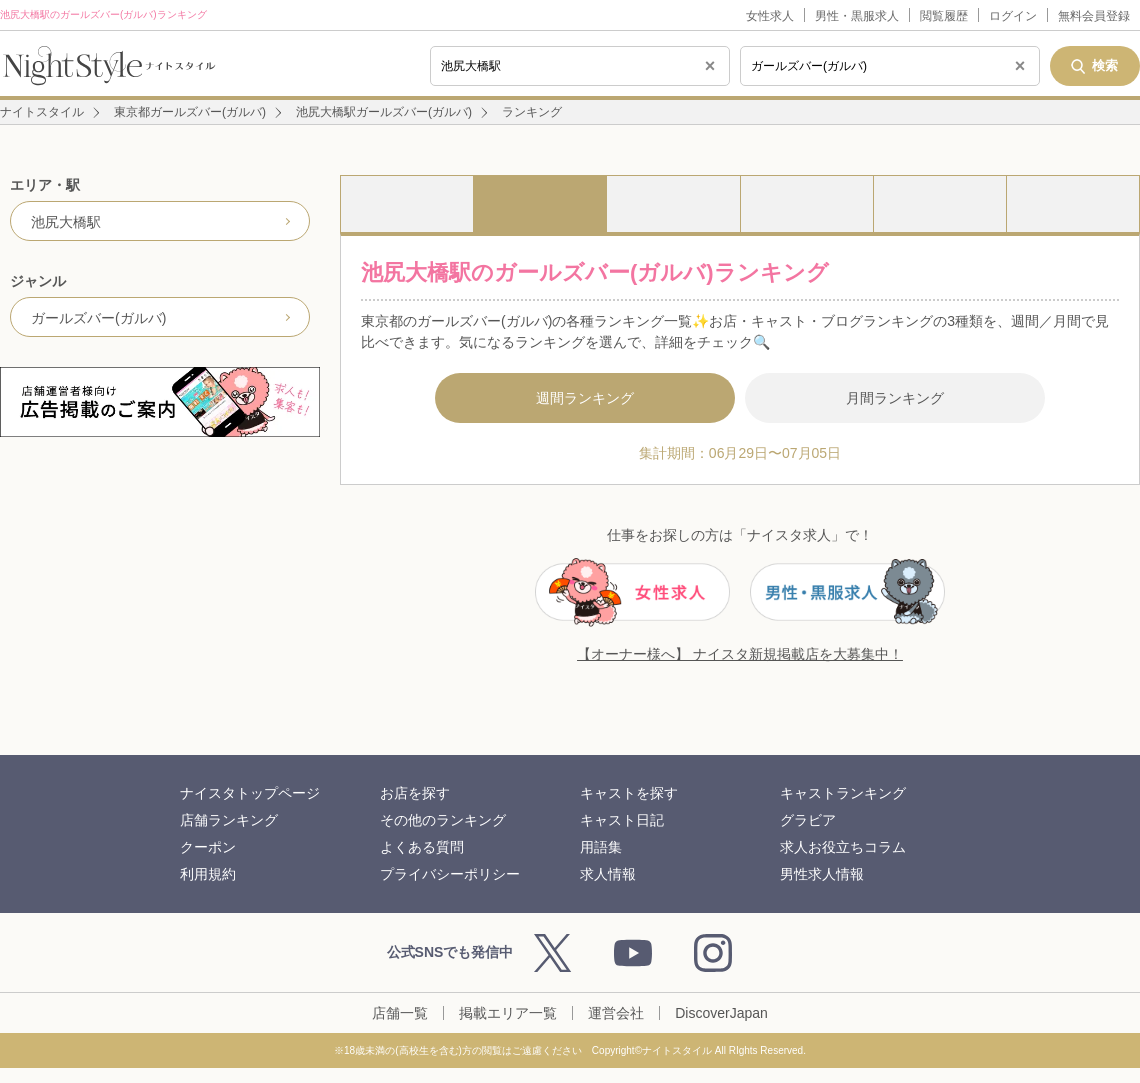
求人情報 (608, 874)
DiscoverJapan (721, 1013)
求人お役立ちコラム (843, 847)
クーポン (208, 847)
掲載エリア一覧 (508, 1013)
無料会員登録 (1094, 16)
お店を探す (415, 793)
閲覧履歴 (944, 16)
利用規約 (208, 874)
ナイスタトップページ (250, 793)
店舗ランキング (229, 820)
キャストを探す (629, 793)
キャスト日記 (622, 820)
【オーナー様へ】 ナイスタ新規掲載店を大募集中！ (740, 654)
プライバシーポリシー (450, 874)
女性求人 (770, 16)
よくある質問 (422, 847)
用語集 (601, 847)
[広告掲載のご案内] (160, 402)
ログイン (1013, 16)
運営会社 (616, 1013)
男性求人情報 (822, 874)
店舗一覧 (400, 1013)
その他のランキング (443, 820)
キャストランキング (843, 793)
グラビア (808, 820)
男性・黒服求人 (857, 16)
